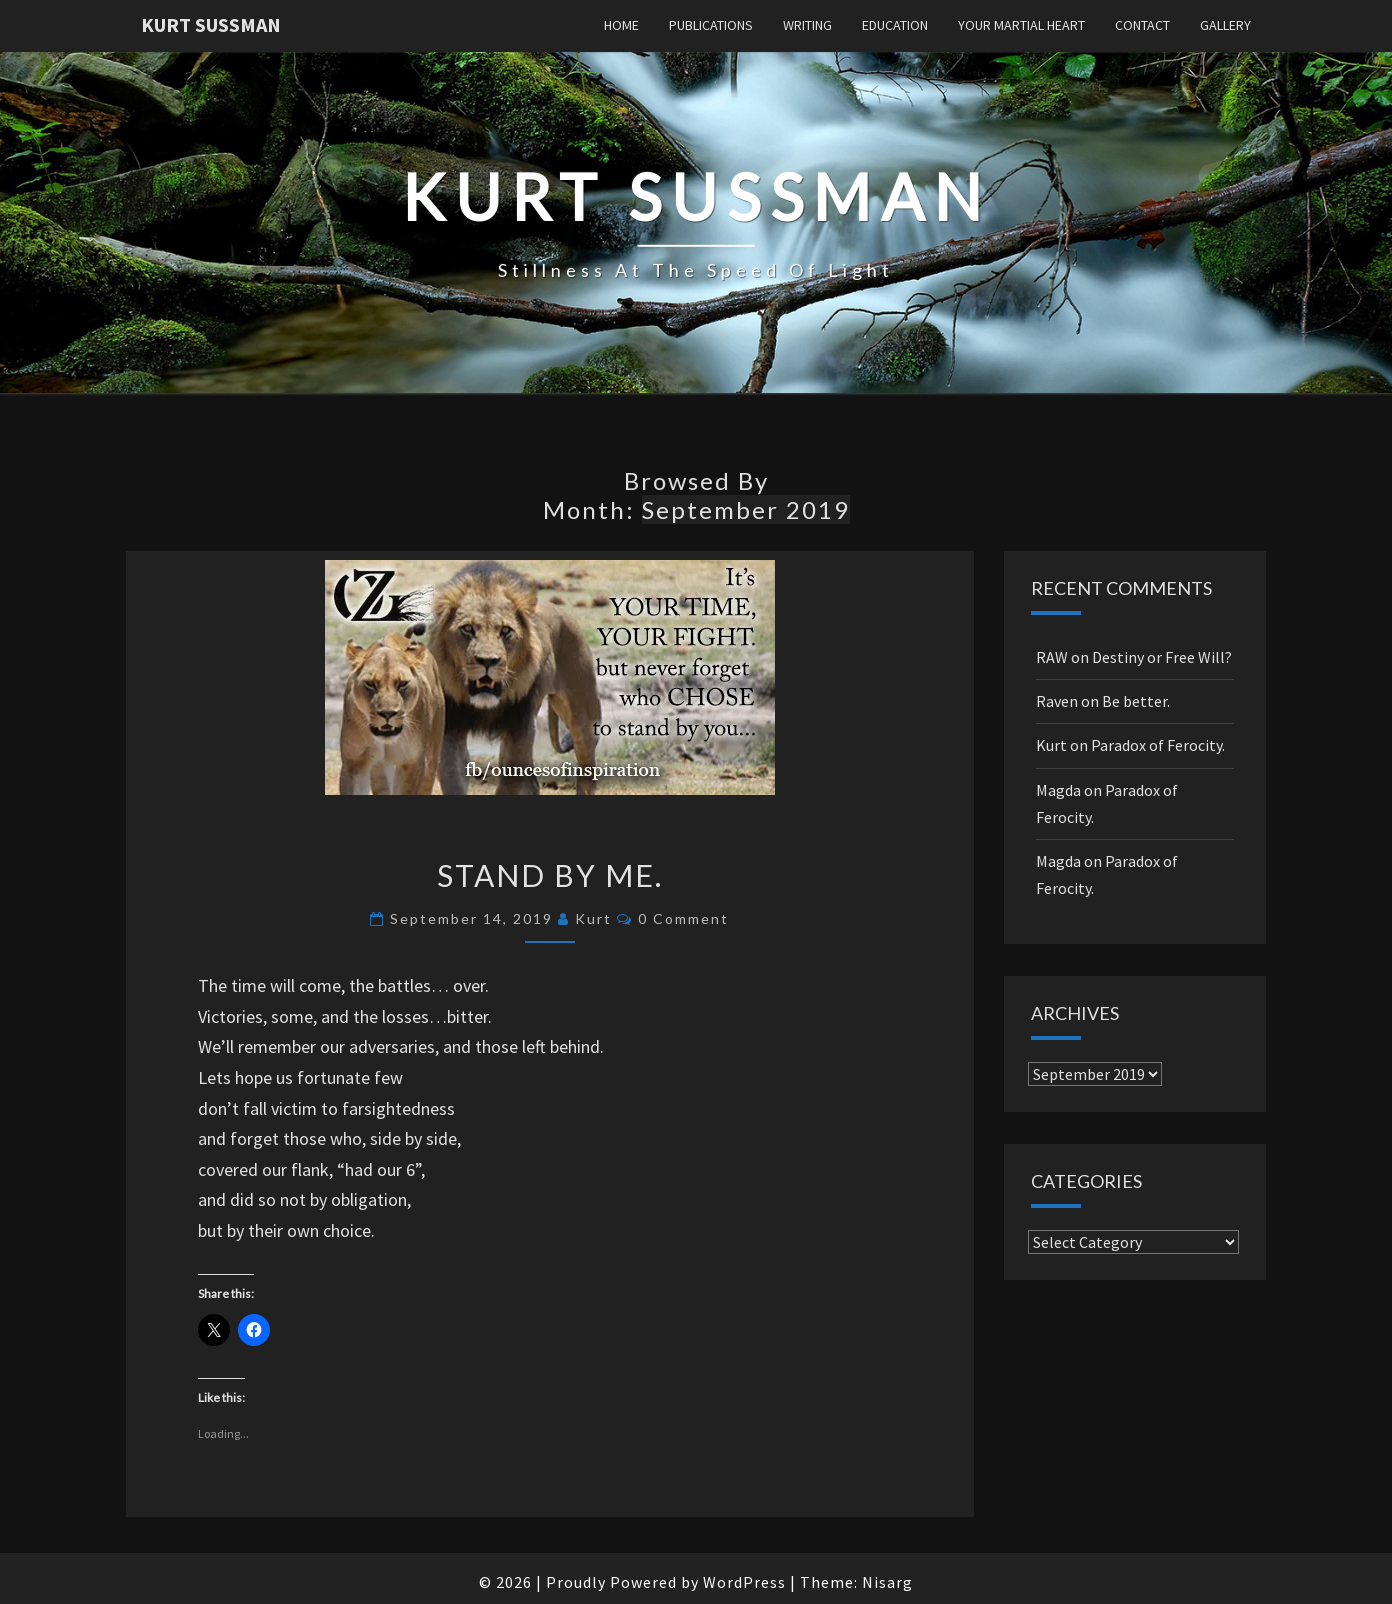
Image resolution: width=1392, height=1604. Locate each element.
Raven (1057, 701)
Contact (1142, 25)
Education (895, 25)
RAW (1052, 657)
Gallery (1225, 25)
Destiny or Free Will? (1162, 657)
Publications (711, 25)
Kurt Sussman (211, 24)
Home (621, 25)
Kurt (593, 918)
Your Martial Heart (1021, 25)
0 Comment (683, 918)
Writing (807, 25)
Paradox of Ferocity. (1158, 745)
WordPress (744, 1582)
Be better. (1136, 701)
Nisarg (887, 1582)
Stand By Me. (550, 875)
